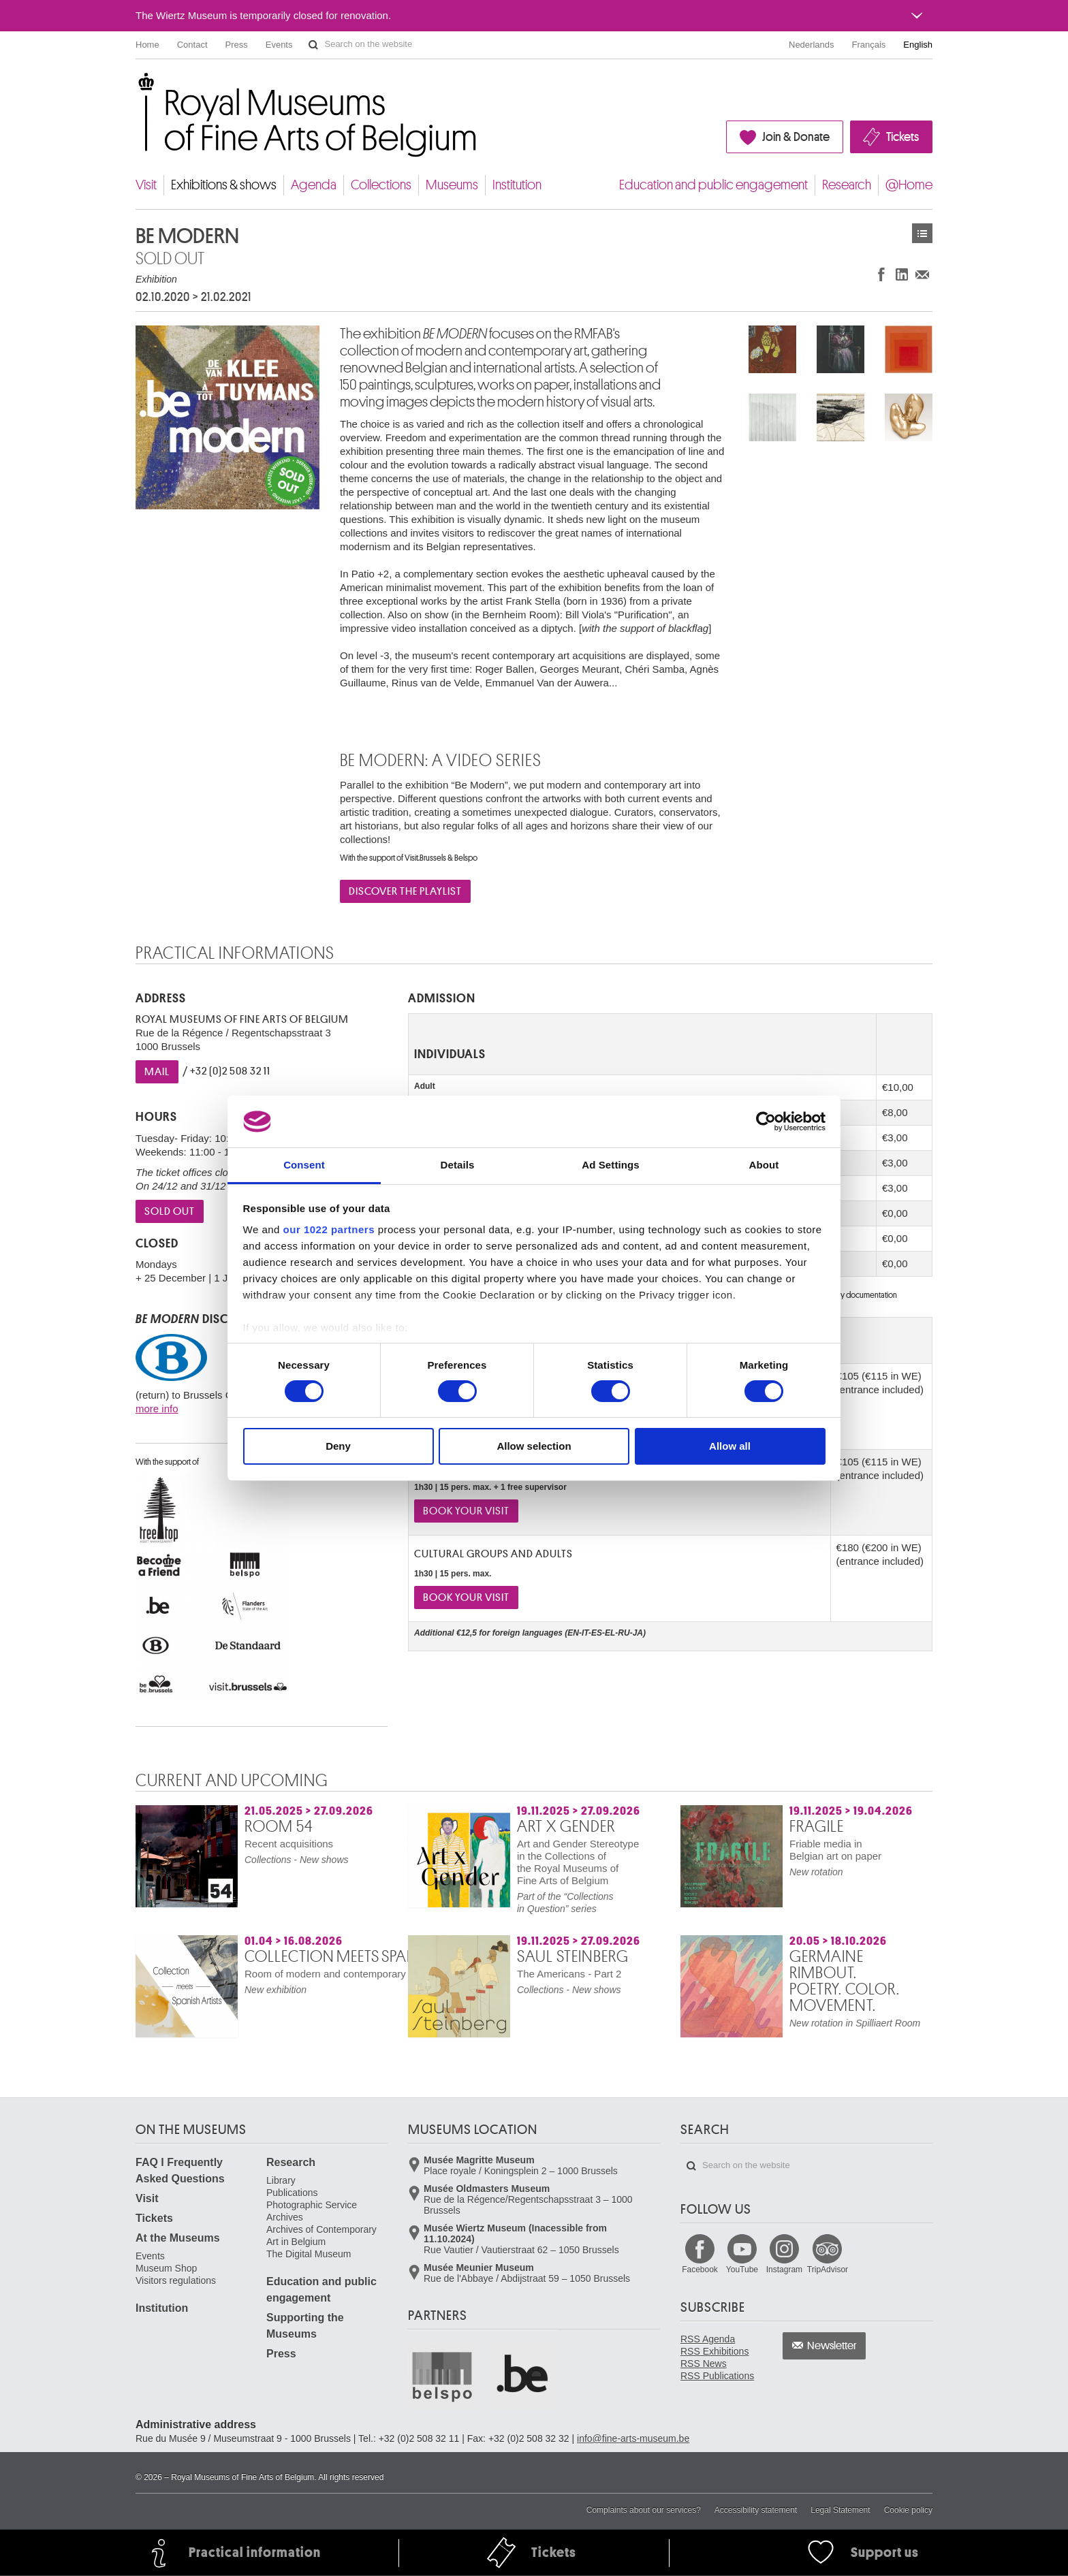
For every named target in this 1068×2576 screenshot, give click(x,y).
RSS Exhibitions (714, 2351)
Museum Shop (166, 2268)
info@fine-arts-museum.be (633, 2438)
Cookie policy (908, 2510)
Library (281, 2180)
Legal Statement (840, 2510)
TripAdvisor (827, 2269)
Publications (292, 2192)
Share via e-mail (922, 274)
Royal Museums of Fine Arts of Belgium (135, 88)
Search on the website (313, 45)
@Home (908, 185)
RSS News (703, 2363)
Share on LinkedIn (902, 274)
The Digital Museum (308, 2253)
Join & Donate (796, 137)
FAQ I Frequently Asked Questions (180, 2170)
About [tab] (764, 1165)
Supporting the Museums (305, 2326)
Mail (157, 1071)
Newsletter (832, 2345)
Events (279, 44)
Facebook (700, 2269)
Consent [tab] (304, 1165)
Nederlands (811, 44)
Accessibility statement (755, 2510)
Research (846, 185)
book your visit (466, 1511)
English (917, 44)
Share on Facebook (881, 274)
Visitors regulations (176, 2280)
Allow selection (534, 1446)
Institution (516, 185)
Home (147, 44)
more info (157, 1408)
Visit (146, 185)
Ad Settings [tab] (610, 1165)
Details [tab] (458, 1165)
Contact (192, 44)
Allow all (730, 1446)
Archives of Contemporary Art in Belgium (321, 2235)
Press (236, 44)
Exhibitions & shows (224, 185)
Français (869, 44)
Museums (452, 185)
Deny (338, 1446)
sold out (169, 1211)
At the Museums (178, 2238)
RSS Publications (717, 2375)
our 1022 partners (329, 1229)
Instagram (784, 2269)
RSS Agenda (707, 2339)
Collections (381, 185)
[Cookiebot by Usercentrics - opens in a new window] (766, 1121)
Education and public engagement (713, 185)
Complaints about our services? (643, 2510)
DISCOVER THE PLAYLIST (405, 891)
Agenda (313, 185)
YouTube (742, 2269)
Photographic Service (311, 2204)
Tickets (902, 137)
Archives (284, 2217)
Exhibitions (922, 233)
